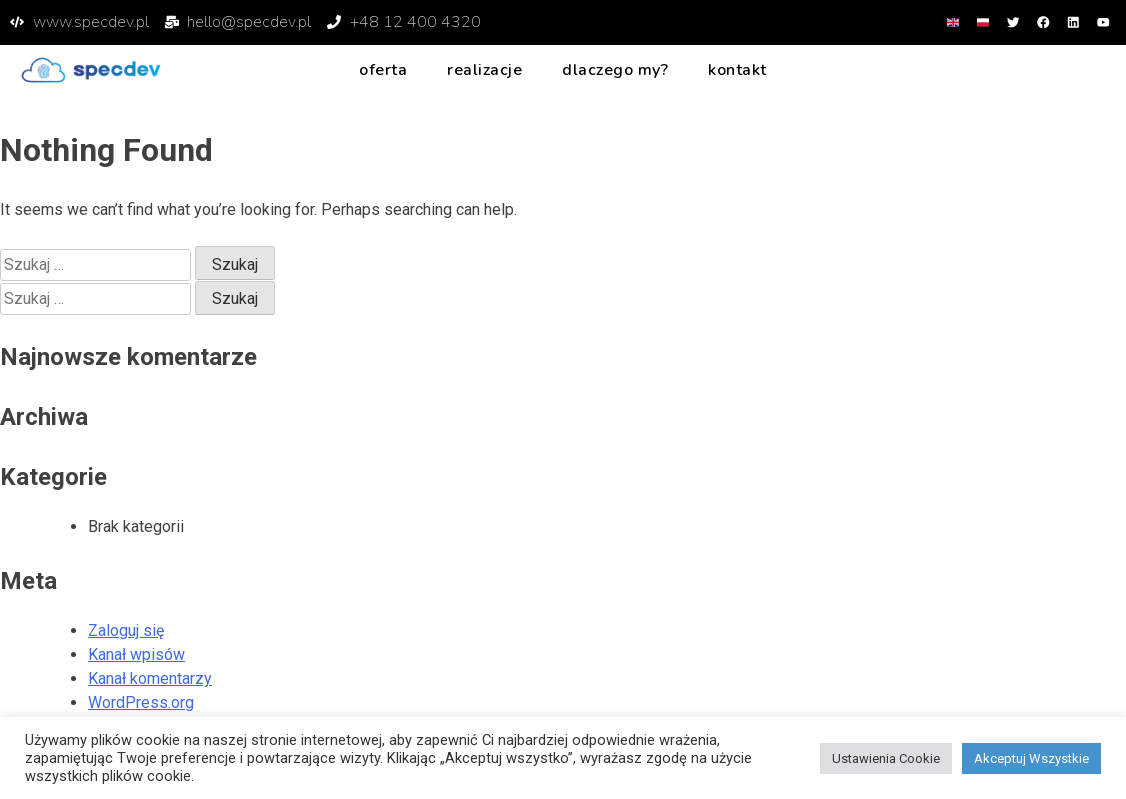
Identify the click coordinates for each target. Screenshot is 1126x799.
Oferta (383, 69)
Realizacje (484, 69)
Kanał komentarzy (150, 677)
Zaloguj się (126, 629)
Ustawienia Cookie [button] (886, 758)
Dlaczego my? (615, 69)
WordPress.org (141, 701)
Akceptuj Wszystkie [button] (1031, 758)
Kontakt (737, 69)
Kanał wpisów (136, 653)
